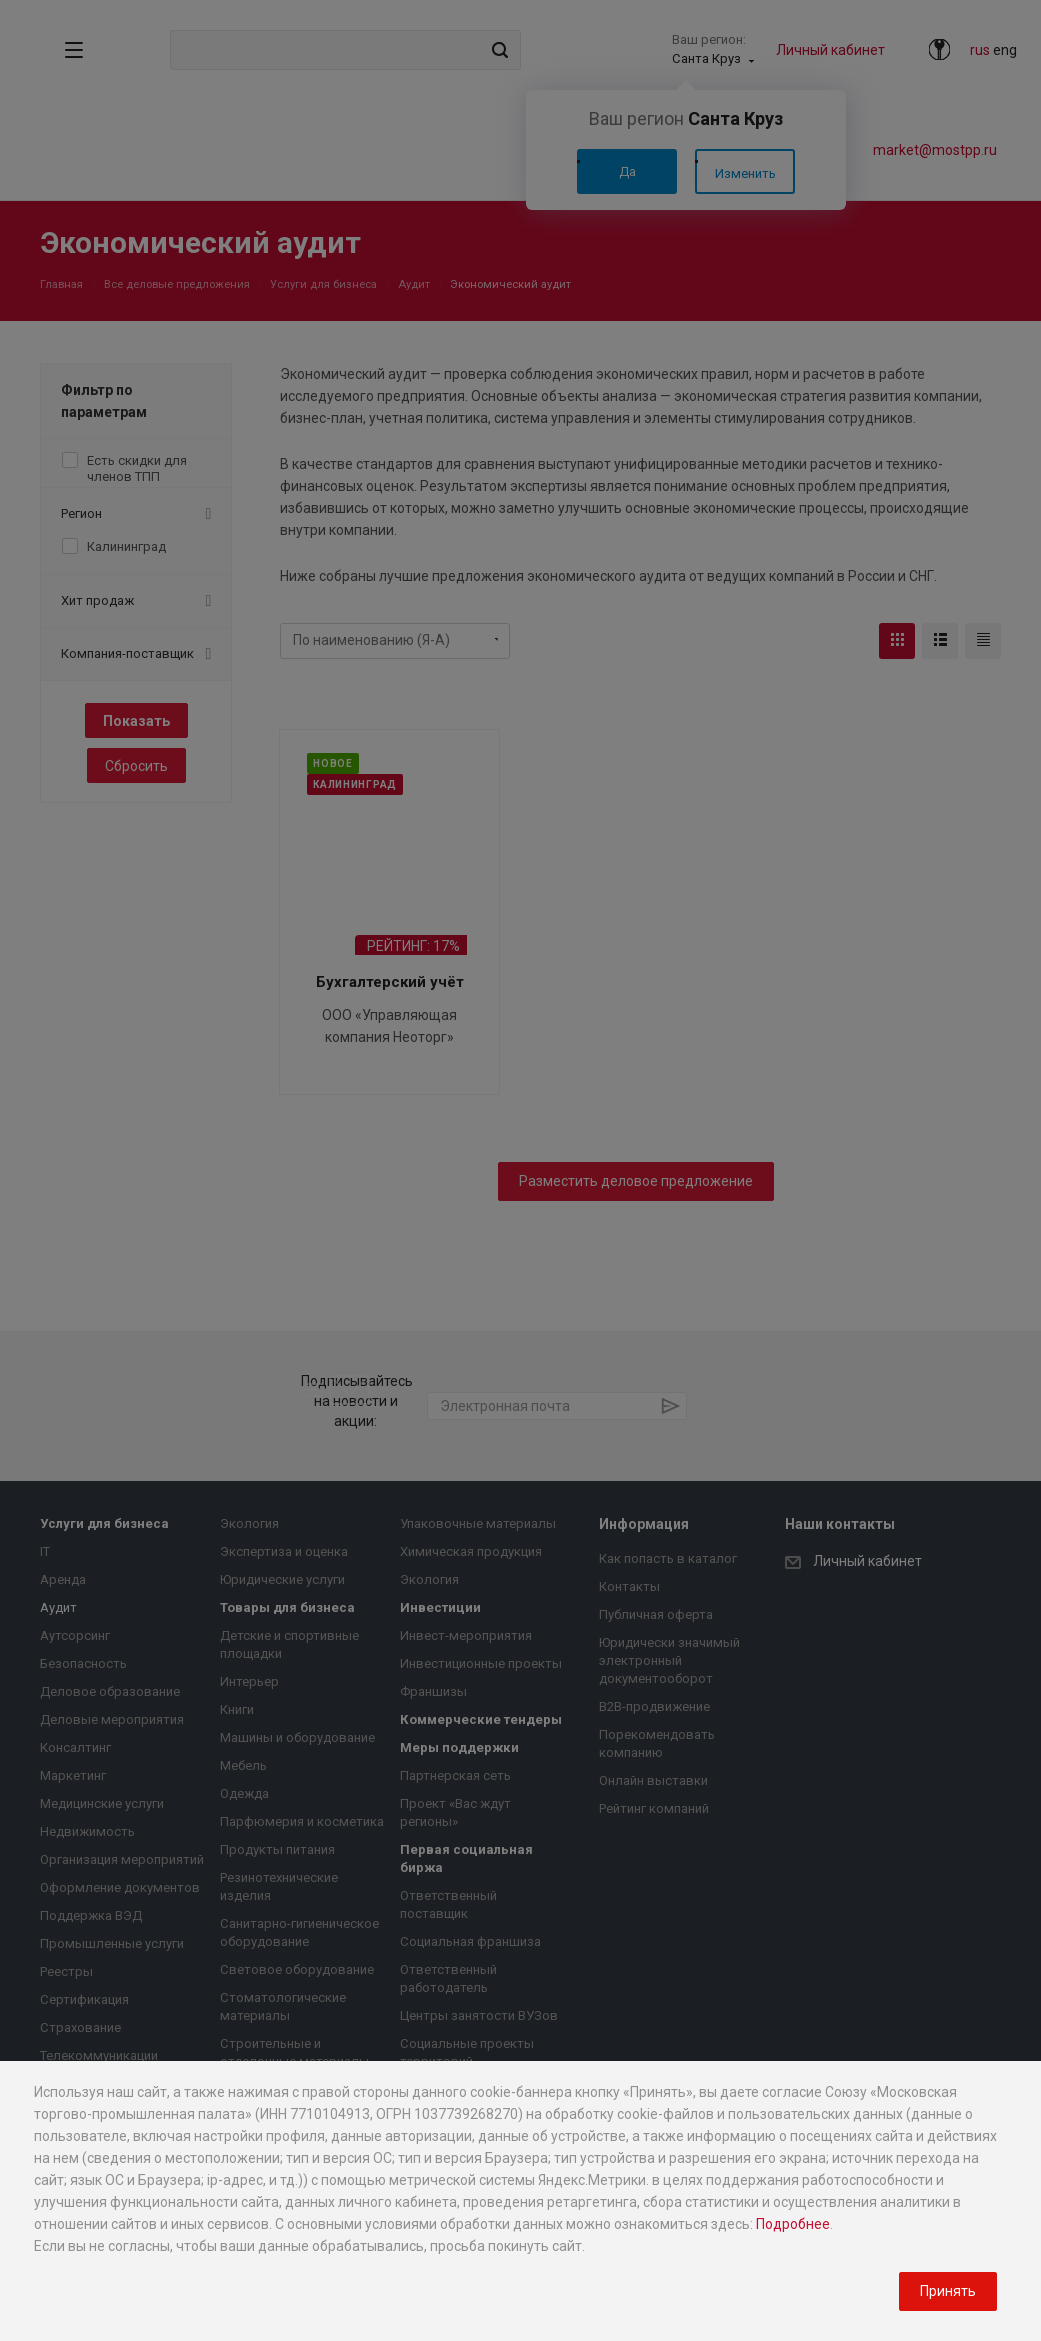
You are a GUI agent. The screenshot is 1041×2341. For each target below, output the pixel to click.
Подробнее (793, 2224)
